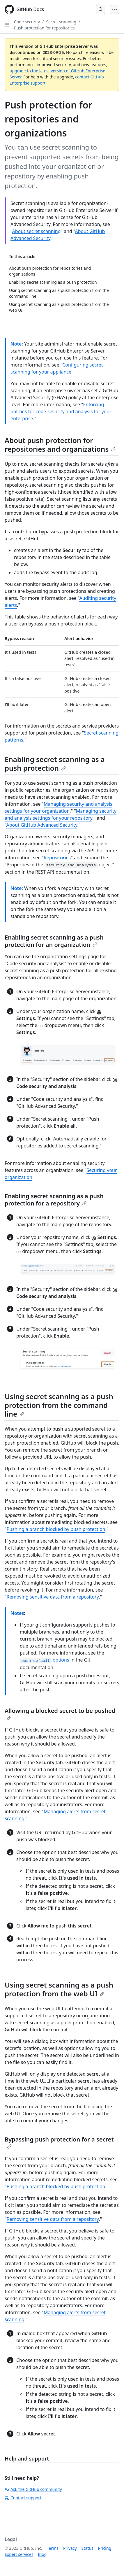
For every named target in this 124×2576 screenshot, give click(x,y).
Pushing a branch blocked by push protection (56, 1529)
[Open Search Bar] (100, 9)
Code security (27, 21)
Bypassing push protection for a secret (59, 2142)
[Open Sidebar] (7, 24)
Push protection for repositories (44, 28)
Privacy (70, 2548)
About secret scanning (36, 231)
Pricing (104, 2548)
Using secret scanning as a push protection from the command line (59, 1405)
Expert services (19, 2554)
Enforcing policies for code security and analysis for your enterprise (60, 411)
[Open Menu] (114, 9)
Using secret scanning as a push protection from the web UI (59, 1989)
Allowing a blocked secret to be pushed (60, 1713)
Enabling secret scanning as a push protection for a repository (54, 1199)
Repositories (57, 857)
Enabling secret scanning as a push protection (55, 763)
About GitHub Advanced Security (41, 825)
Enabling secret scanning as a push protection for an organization (54, 941)
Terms (53, 2548)
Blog (42, 2554)
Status (87, 2548)
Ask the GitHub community (33, 2489)
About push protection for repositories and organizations (60, 444)
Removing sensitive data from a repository (53, 1597)
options (44, 1660)
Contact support (23, 2497)
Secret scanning (61, 21)
